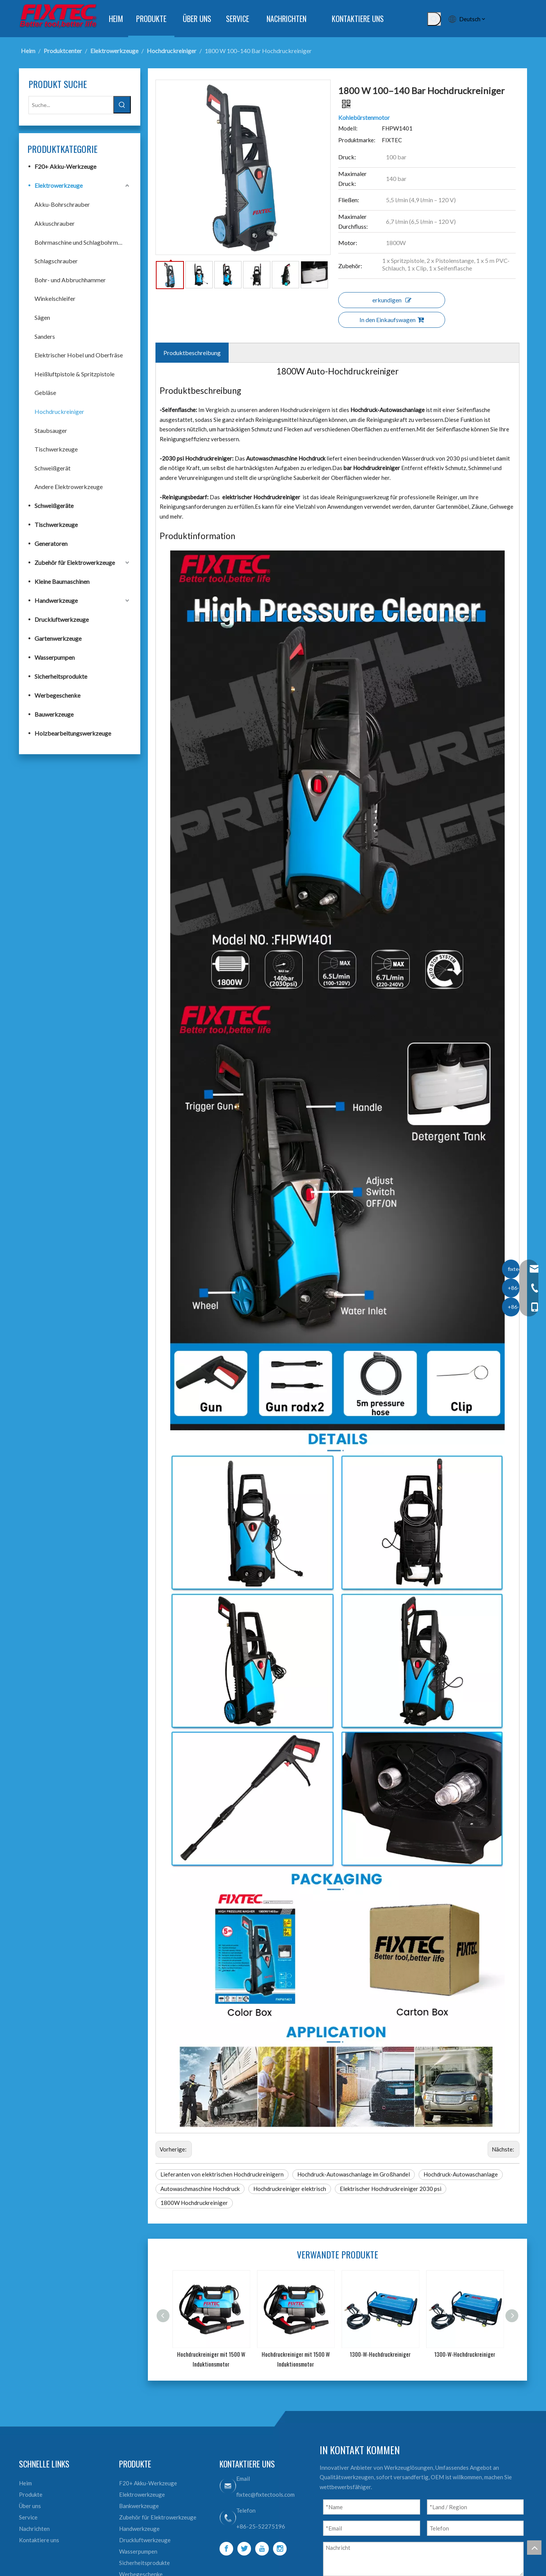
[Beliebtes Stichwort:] (434, 19)
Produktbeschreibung (192, 352)
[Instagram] (280, 2549)
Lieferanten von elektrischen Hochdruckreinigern (222, 2174)
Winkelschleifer (55, 298)
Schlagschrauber (56, 260)
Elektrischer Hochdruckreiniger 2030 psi (390, 2188)
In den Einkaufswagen (391, 319)
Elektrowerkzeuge (59, 185)
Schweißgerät (53, 468)
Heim (25, 2483)
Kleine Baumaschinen (62, 581)
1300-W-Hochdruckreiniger (380, 2354)
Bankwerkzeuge (139, 2505)
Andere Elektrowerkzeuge (69, 486)
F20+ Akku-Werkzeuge (65, 166)
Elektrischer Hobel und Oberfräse (79, 355)
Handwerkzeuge (56, 600)
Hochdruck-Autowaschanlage (461, 2174)
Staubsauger (51, 430)
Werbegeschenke (57, 695)
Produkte (30, 2494)
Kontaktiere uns (39, 2540)
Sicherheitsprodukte (61, 676)
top (534, 2547)
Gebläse (45, 392)
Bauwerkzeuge (54, 714)
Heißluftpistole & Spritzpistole (75, 373)
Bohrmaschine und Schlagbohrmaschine (83, 242)
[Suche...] (70, 105)
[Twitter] (244, 2549)
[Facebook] (226, 2549)
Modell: (348, 128)
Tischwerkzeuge (56, 449)
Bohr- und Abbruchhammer (70, 279)
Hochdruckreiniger (59, 411)
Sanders (45, 336)
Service (28, 2517)
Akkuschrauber (55, 223)
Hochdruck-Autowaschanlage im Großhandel (353, 2174)
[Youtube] (262, 2549)
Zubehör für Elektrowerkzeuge (75, 562)
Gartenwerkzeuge (58, 638)
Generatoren (51, 543)
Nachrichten (34, 2528)
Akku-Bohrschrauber (62, 204)
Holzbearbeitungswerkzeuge (73, 733)
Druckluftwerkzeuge (62, 619)
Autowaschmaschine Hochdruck (200, 2188)
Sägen (42, 317)
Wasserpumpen (55, 657)
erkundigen (391, 300)
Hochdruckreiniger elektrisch (289, 2188)
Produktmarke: (356, 140)
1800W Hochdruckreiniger (194, 2202)
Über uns (30, 2505)
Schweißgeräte (54, 505)
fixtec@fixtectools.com (265, 2494)
